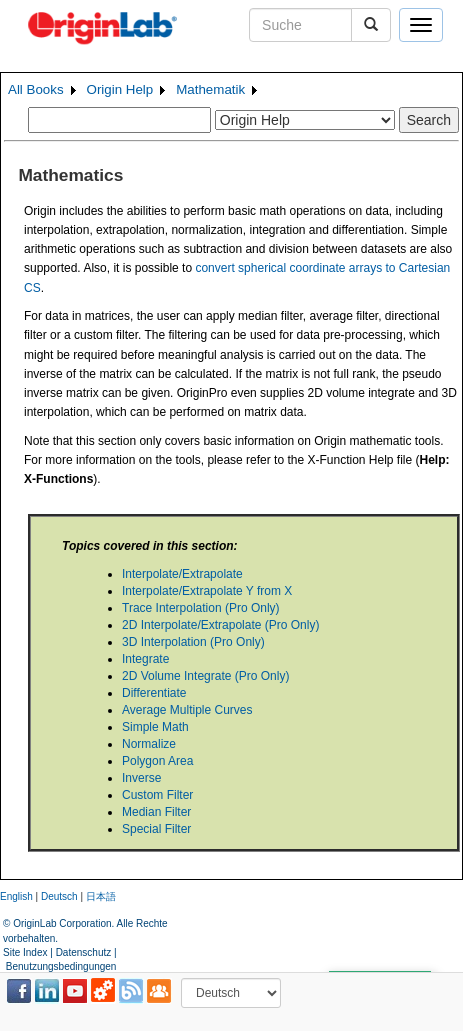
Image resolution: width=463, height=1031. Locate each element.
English (16, 896)
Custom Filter (157, 795)
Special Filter (156, 829)
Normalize (149, 744)
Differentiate (154, 693)
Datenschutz (84, 952)
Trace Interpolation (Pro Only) (201, 608)
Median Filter (156, 812)
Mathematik (210, 89)
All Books (36, 89)
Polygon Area (157, 761)
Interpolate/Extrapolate (182, 574)
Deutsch (59, 896)
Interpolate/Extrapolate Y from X (207, 591)
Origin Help (120, 89)
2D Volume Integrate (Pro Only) (205, 676)
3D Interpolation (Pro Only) (193, 642)
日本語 (101, 896)
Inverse (141, 778)
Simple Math (155, 727)
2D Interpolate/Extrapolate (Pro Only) (220, 625)
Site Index (25, 952)
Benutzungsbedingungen (61, 966)
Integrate (145, 659)
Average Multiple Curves (187, 710)
